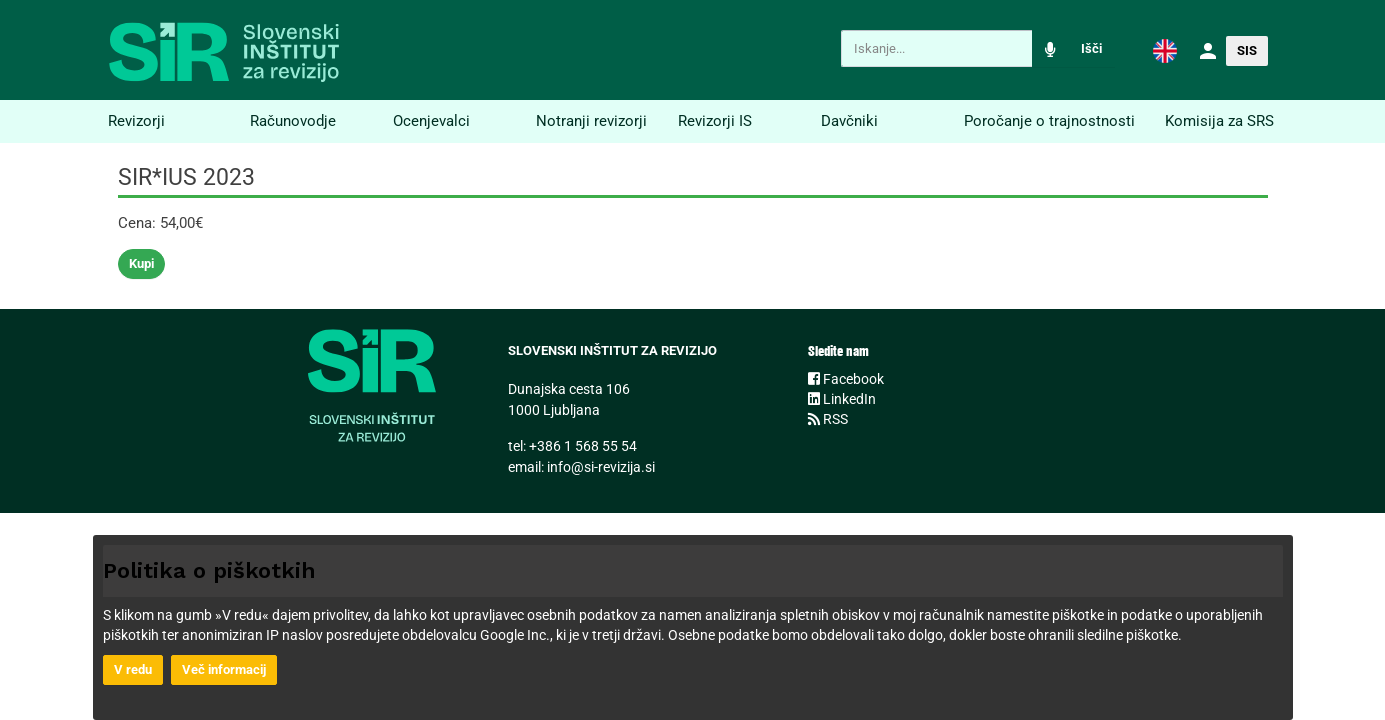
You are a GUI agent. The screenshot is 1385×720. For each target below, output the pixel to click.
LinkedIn (842, 399)
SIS (1247, 50)
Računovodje (293, 121)
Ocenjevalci (431, 121)
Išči (1091, 48)
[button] (1165, 50)
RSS (828, 419)
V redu (133, 669)
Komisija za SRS (1219, 121)
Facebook (846, 379)
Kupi (141, 263)
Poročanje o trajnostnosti (1049, 121)
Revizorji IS (715, 121)
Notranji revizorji (591, 121)
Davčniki (849, 121)
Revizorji (136, 121)
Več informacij (224, 669)
